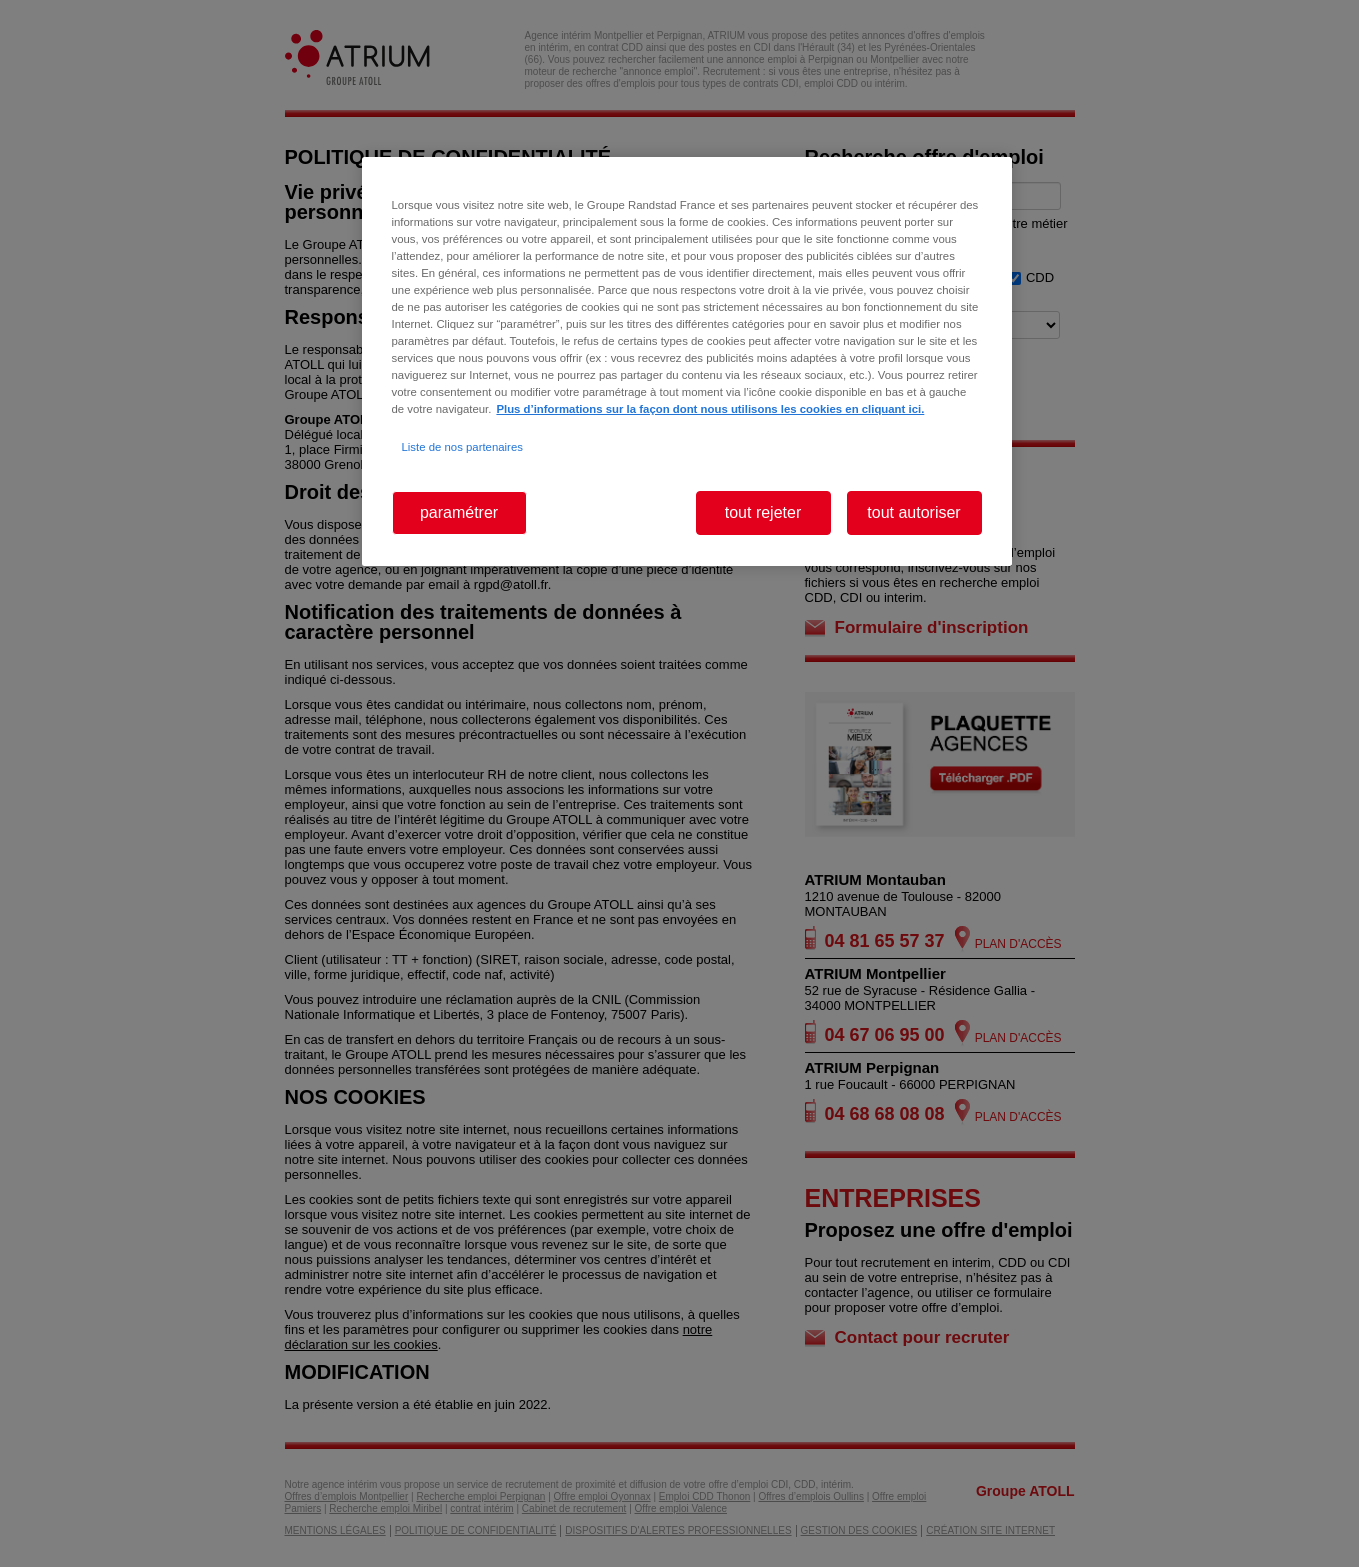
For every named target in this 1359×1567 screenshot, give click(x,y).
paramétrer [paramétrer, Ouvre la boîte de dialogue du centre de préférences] (459, 512)
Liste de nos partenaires (462, 447)
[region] (687, 361)
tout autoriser (913, 512)
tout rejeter (763, 512)
